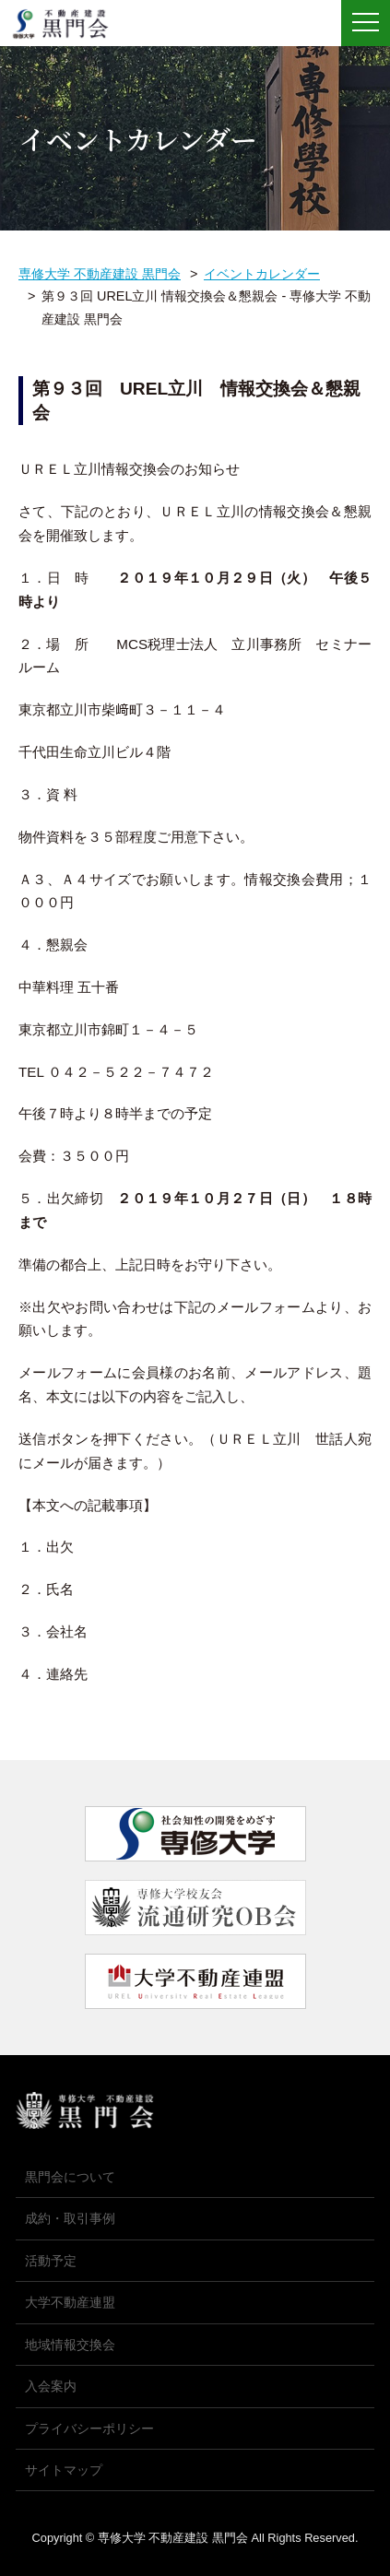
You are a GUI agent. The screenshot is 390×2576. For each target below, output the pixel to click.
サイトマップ (63, 2470)
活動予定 (51, 2260)
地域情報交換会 (70, 2344)
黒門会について (70, 2176)
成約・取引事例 (70, 2218)
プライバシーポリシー (89, 2428)
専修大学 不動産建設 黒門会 (66, 24)
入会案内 (51, 2386)
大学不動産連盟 (70, 2302)
